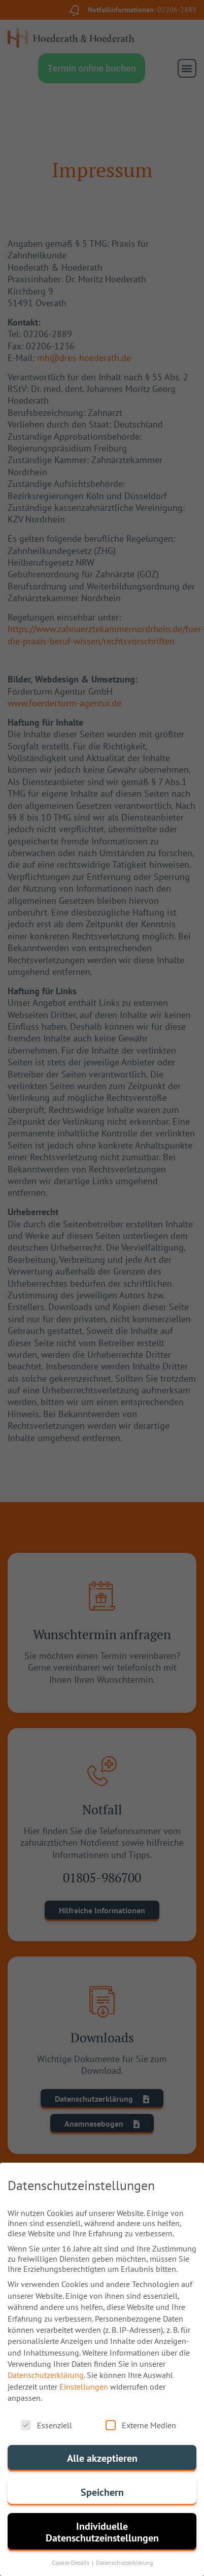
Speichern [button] (102, 2494)
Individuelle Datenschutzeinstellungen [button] (102, 2534)
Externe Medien (141, 2427)
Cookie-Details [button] (71, 2565)
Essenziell (46, 2427)
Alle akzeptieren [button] (102, 2460)
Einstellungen (83, 2389)
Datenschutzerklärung (46, 2377)
